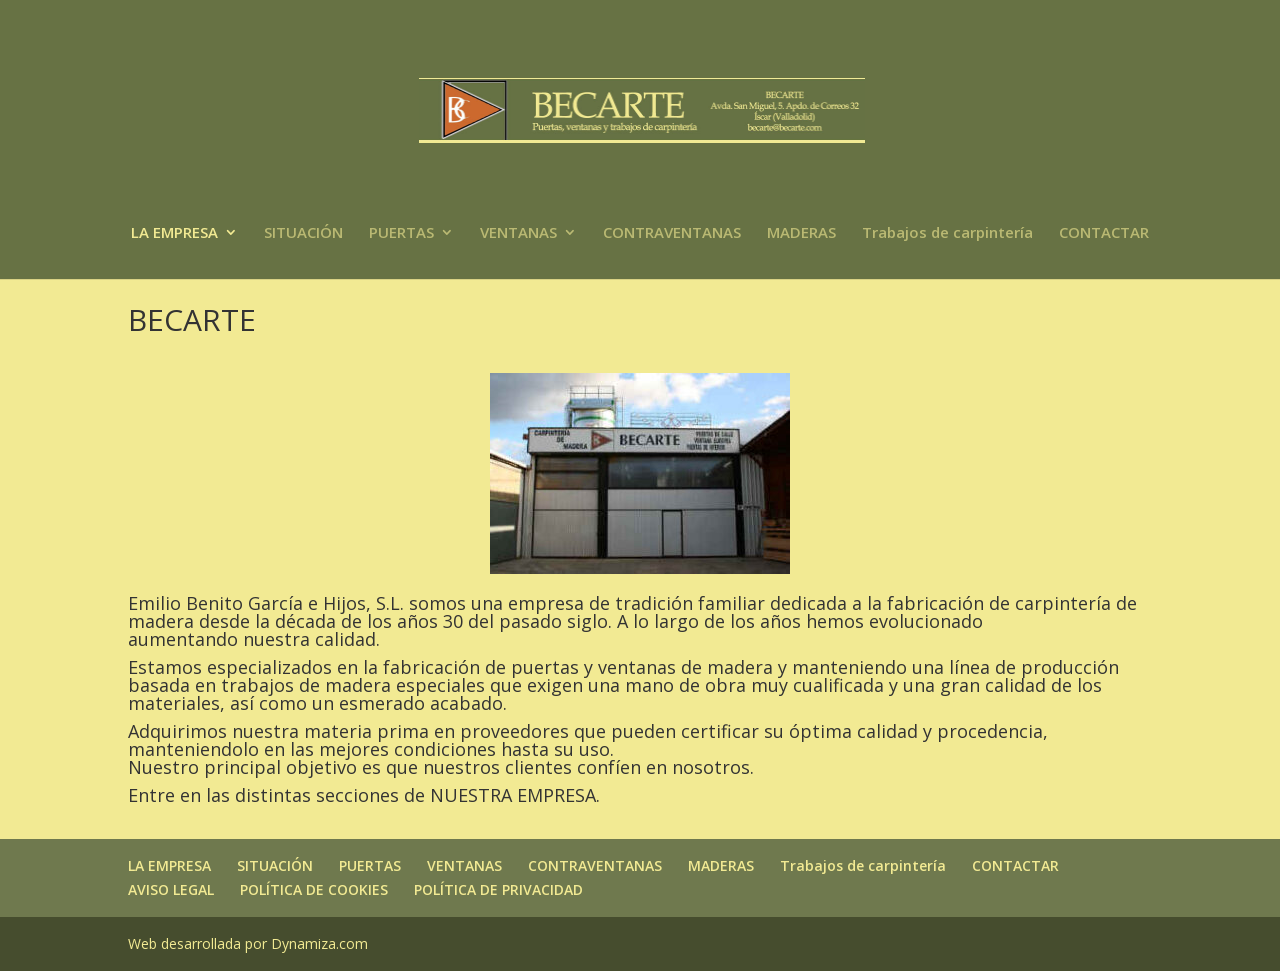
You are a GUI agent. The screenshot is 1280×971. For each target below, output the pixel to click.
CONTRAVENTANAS (672, 233)
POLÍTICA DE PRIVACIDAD (498, 889)
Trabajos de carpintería (947, 233)
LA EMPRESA (174, 233)
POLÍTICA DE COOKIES (314, 889)
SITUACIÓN (303, 233)
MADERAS (801, 233)
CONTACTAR (1104, 233)
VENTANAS (518, 233)
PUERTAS (401, 233)
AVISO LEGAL (171, 889)
